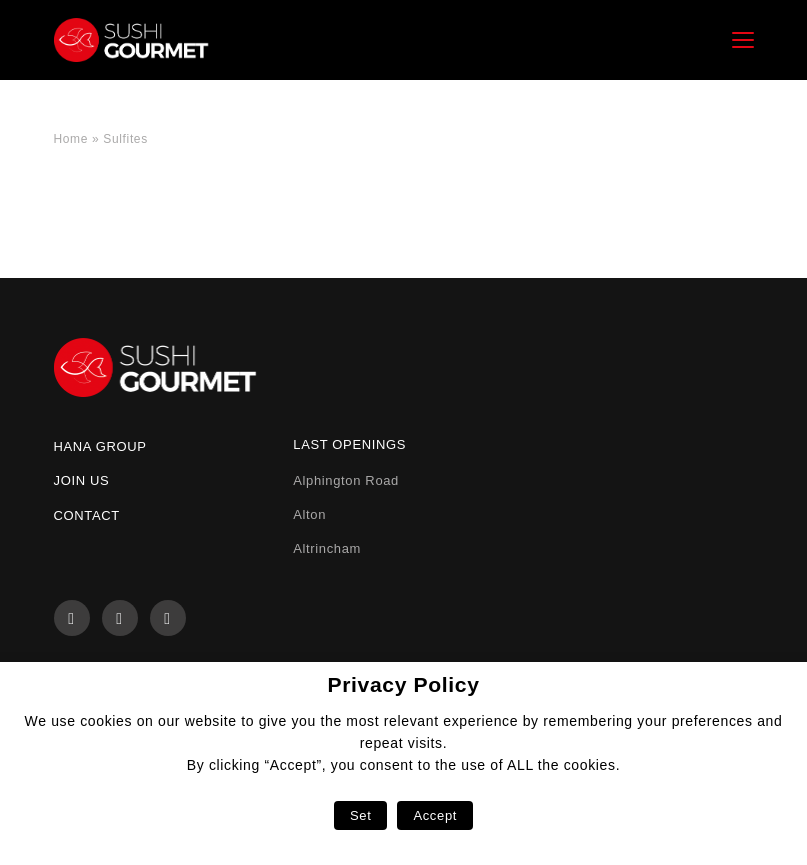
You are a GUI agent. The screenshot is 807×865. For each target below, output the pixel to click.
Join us (82, 480)
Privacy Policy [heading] (403, 684)
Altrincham (327, 548)
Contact (87, 515)
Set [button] (360, 815)
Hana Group (100, 446)
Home (71, 139)
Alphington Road (346, 480)
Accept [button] (435, 815)
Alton (309, 514)
